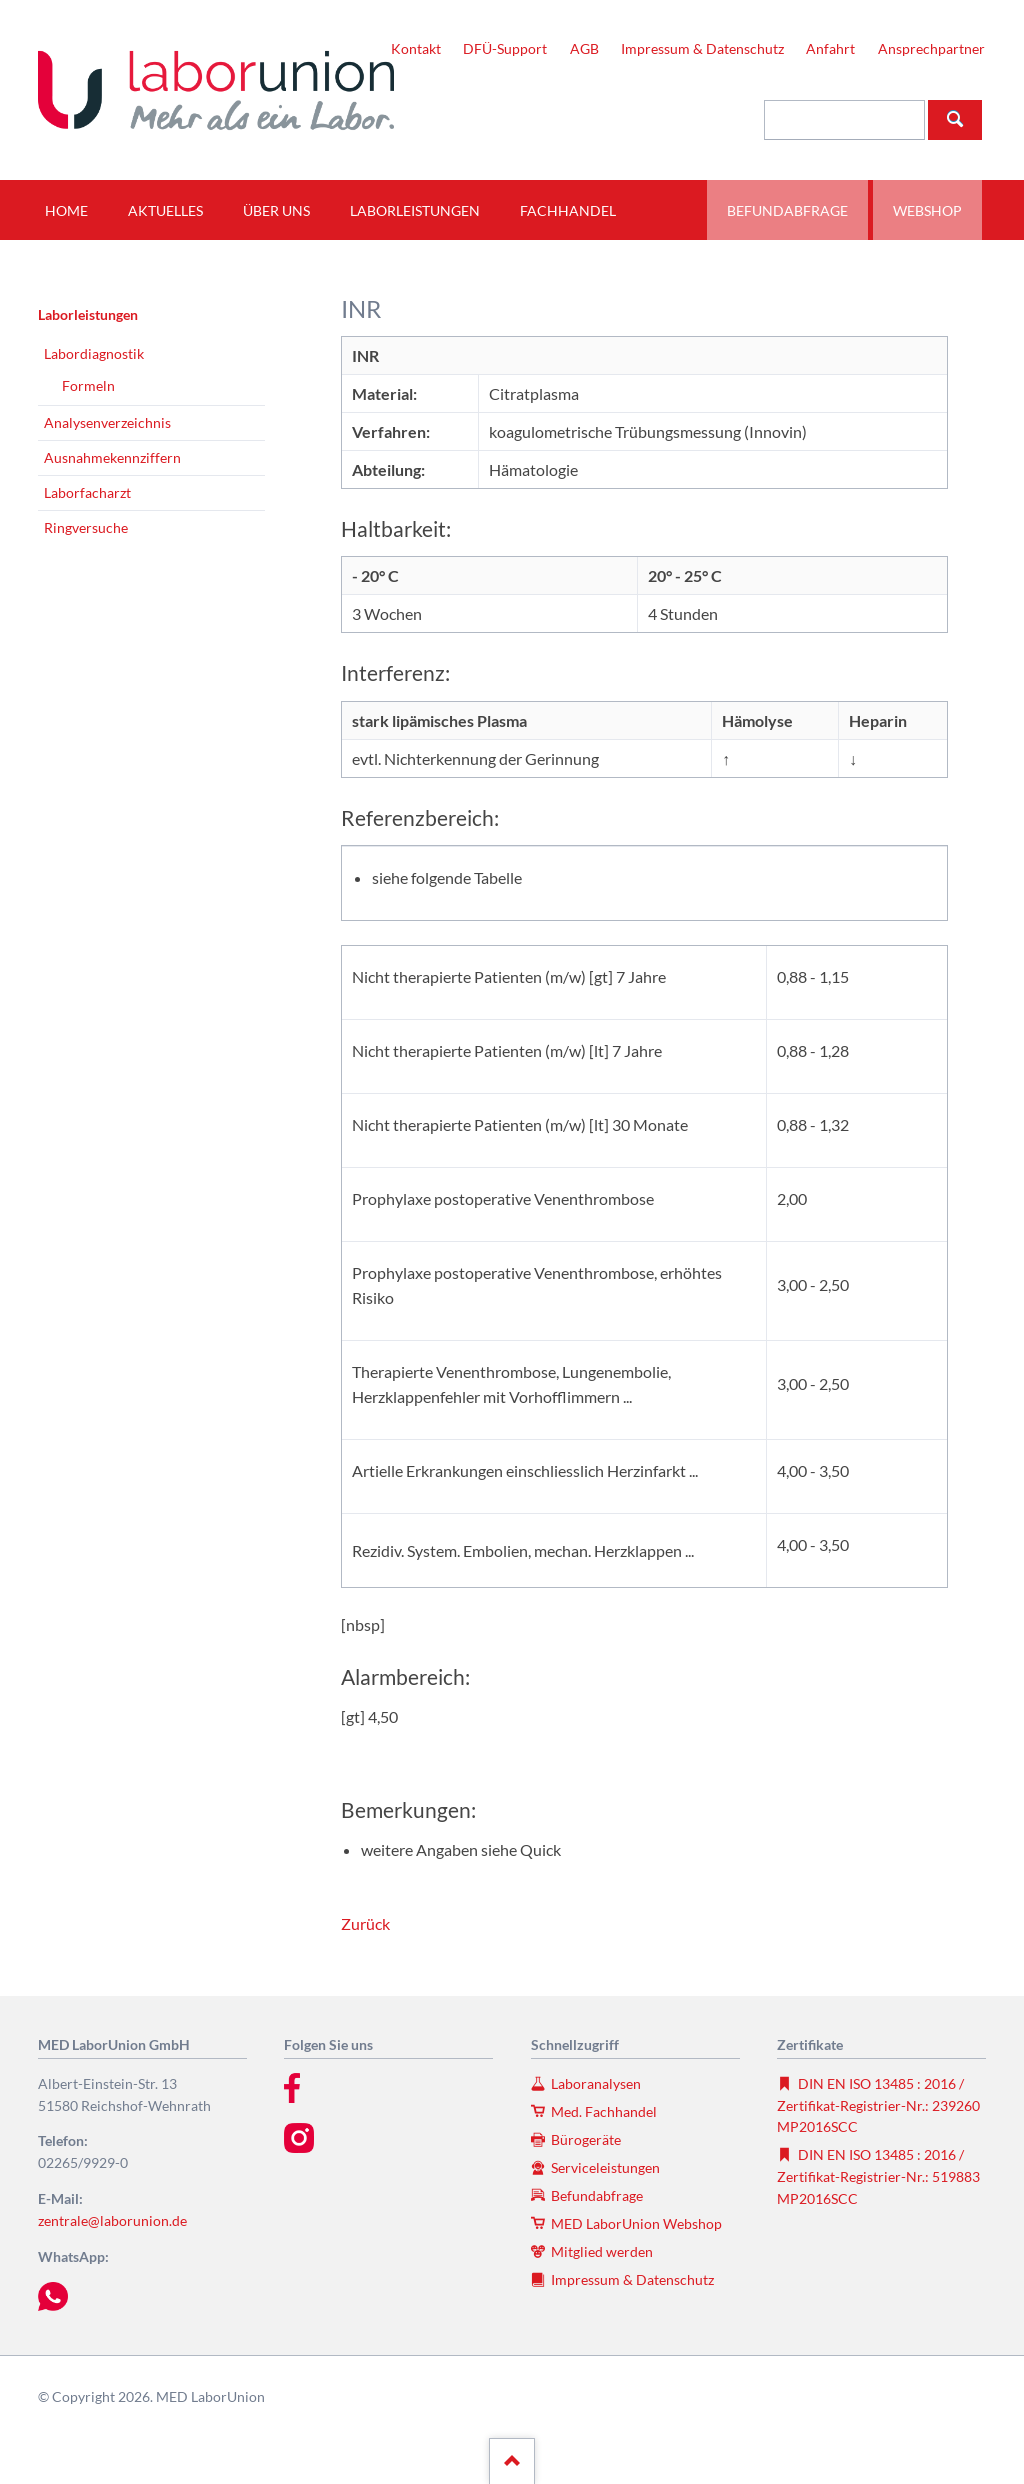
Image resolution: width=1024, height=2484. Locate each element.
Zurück (365, 1923)
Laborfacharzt (87, 492)
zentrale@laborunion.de (112, 2220)
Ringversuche (86, 527)
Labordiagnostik (94, 353)
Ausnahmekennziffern (112, 457)
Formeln (88, 385)
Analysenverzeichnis (107, 422)
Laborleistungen (88, 314)
